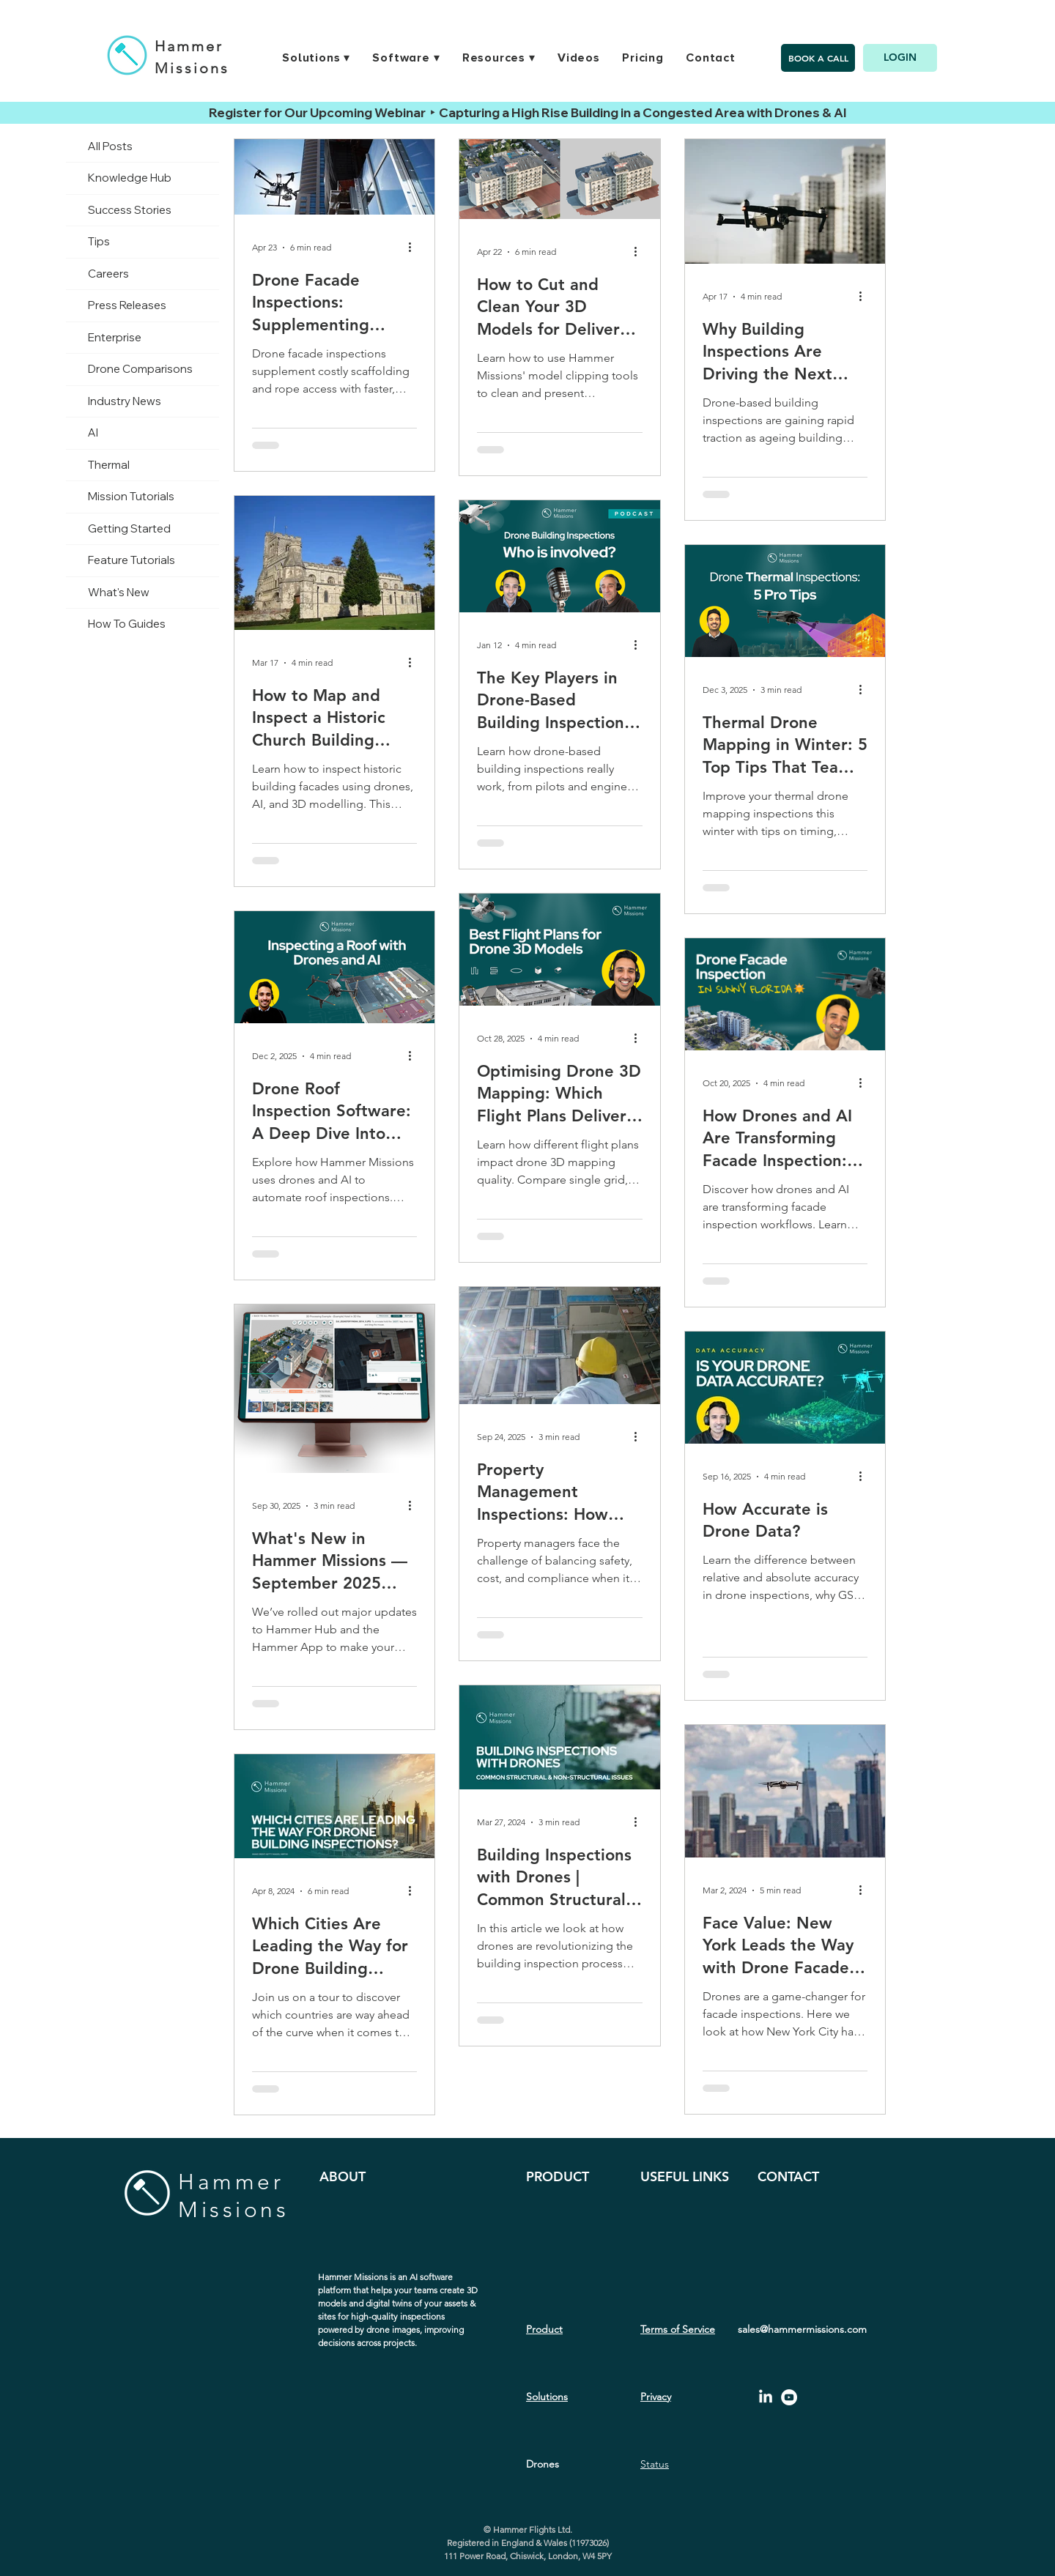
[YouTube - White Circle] (789, 2397)
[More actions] (414, 247)
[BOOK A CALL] (818, 58)
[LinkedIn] (766, 2397)
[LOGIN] (900, 58)
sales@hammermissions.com (802, 2329)
